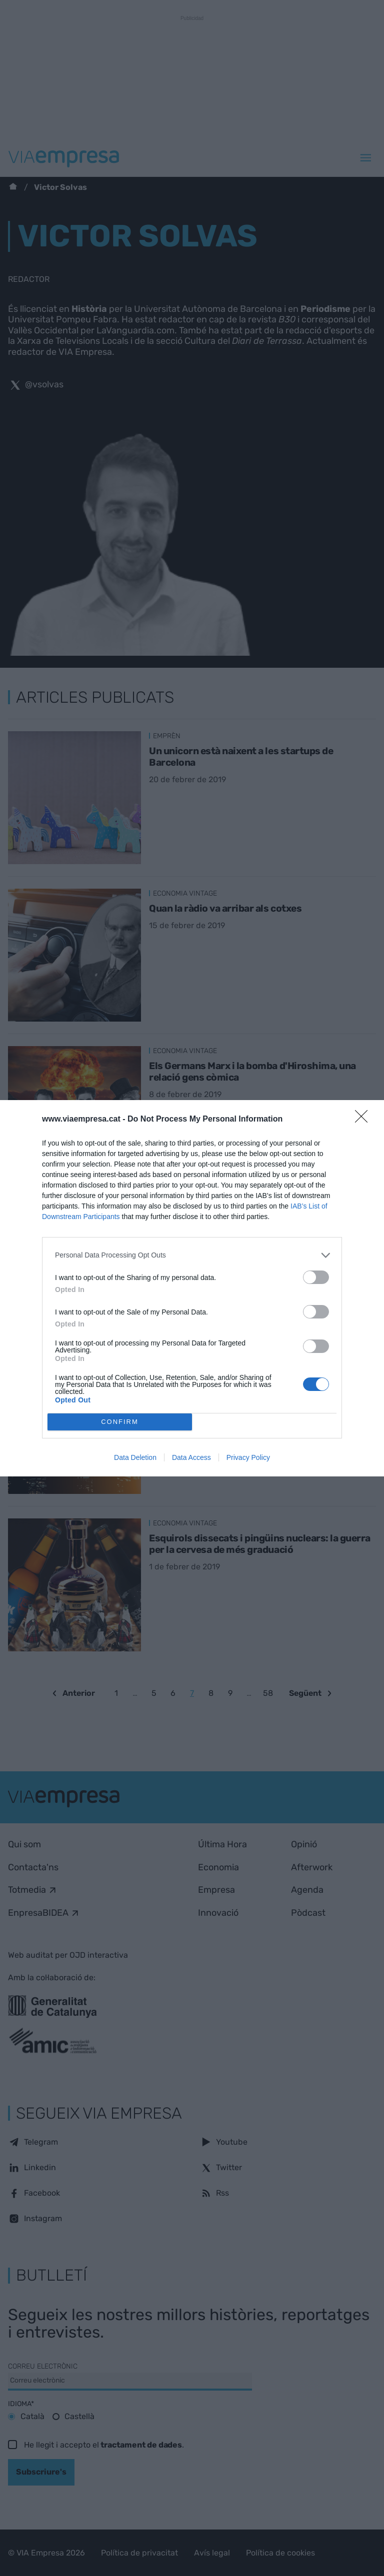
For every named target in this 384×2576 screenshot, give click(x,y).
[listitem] (192, 1255)
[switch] (316, 1277)
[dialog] (192, 1288)
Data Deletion (135, 1457)
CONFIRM (119, 1421)
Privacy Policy (248, 1457)
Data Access (191, 1457)
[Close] (364, 1119)
